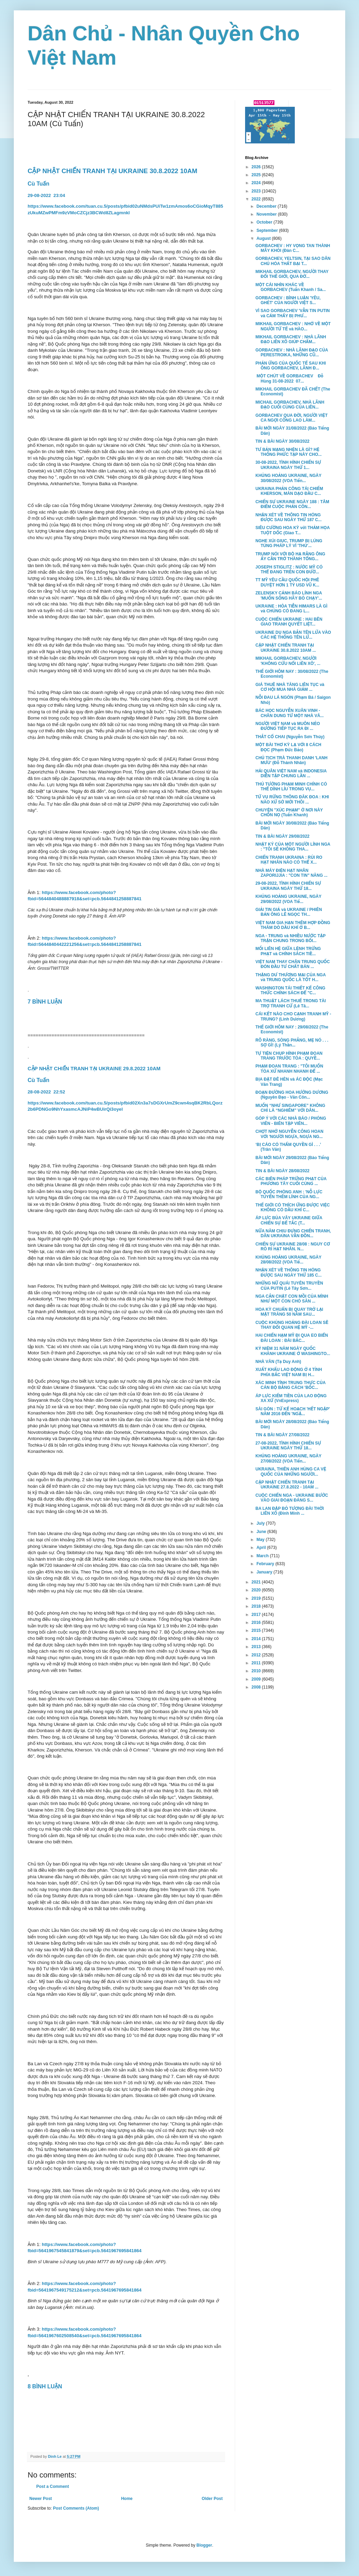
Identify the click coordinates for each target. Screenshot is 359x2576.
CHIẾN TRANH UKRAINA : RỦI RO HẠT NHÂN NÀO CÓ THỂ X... (288, 860)
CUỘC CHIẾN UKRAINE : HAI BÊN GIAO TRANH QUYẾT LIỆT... (288, 622)
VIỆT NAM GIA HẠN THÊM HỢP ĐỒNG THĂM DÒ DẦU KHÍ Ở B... (292, 925)
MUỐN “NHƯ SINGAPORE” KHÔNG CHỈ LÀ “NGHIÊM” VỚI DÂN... (290, 1108)
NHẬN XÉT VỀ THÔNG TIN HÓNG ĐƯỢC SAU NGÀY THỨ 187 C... (288, 517)
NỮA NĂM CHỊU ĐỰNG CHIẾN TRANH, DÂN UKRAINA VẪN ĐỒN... (293, 1233)
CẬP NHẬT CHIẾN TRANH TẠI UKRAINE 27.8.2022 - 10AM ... (286, 1484)
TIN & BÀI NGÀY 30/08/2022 (282, 441)
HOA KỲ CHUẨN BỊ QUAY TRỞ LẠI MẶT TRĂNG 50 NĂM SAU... (289, 1312)
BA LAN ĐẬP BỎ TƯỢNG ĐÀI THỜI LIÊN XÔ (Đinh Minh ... (289, 1511)
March (263, 1555)
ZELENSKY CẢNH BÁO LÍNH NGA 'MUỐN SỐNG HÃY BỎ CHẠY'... (288, 595)
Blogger (204, 2545)
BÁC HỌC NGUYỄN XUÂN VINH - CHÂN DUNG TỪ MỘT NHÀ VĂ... (289, 713)
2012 (257, 1655)
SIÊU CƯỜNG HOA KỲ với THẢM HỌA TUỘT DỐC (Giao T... (292, 530)
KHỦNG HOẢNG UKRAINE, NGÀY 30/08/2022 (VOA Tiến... (288, 478)
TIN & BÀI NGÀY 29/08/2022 (282, 836)
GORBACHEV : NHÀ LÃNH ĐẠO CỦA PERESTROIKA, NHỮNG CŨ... (291, 352)
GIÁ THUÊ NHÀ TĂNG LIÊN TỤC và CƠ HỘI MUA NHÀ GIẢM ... (289, 687)
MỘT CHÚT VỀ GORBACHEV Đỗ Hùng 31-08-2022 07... (289, 378)
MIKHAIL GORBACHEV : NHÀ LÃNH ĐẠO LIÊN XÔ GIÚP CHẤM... (290, 339)
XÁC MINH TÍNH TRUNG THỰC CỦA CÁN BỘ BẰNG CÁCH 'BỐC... (290, 1385)
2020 (257, 1590)
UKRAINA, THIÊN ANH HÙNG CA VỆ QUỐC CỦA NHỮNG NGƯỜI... (290, 1471)
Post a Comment (52, 2486)
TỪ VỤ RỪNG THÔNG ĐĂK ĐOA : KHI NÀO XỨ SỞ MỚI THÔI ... (292, 799)
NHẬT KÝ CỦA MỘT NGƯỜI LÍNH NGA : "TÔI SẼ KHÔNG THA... (292, 847)
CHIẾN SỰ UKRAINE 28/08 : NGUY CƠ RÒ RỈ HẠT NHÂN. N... (292, 1246)
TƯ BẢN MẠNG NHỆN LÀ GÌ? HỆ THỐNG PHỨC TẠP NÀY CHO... (288, 452)
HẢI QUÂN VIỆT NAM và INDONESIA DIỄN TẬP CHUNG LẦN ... (291, 773)
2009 (257, 1679)
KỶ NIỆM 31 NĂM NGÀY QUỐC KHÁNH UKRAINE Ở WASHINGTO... (292, 1351)
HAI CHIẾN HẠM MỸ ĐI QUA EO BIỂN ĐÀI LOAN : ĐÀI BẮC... (291, 1338)
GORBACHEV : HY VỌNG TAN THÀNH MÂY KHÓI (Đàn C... (292, 248)
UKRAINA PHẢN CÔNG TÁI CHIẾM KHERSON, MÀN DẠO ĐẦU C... (289, 491)
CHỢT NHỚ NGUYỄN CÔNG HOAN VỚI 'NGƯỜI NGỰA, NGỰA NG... (289, 1134)
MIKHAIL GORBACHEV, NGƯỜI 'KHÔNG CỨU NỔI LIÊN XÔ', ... (287, 661)
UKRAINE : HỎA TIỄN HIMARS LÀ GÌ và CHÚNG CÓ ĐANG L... (291, 608)
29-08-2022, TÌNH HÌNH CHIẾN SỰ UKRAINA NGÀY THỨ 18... (288, 886)
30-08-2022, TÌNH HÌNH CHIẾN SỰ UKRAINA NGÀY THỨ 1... (288, 465)
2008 (257, 1687)
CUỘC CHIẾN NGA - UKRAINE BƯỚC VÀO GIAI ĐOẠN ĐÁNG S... (291, 1498)
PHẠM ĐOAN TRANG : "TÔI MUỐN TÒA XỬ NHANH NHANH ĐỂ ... (289, 1068)
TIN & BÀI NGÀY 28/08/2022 (282, 1170)
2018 (257, 1606)
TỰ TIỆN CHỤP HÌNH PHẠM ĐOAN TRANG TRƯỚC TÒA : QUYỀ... (288, 1056)
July (261, 1523)
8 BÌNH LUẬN (45, 2386)
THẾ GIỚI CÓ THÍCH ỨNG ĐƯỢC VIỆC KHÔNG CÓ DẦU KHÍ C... (292, 1207)
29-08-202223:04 (46, 195)
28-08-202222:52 (47, 1091)
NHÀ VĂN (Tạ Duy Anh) (278, 1361)
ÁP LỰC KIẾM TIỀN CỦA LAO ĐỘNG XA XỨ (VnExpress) (291, 1398)
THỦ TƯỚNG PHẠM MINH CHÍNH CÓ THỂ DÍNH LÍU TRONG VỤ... (291, 786)
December (267, 206)
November (267, 214)
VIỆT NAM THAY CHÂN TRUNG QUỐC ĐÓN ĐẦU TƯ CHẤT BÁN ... (292, 964)
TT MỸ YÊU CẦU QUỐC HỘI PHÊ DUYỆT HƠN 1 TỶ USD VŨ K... (287, 582)
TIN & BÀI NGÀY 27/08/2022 (282, 1434)
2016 (257, 1622)
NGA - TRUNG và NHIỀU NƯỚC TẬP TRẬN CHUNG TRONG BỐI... (290, 938)
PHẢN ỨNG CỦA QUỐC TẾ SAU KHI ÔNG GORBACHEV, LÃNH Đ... (290, 365)
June (261, 1531)
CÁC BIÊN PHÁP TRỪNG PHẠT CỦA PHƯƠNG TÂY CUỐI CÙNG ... (291, 1181)
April (261, 1547)
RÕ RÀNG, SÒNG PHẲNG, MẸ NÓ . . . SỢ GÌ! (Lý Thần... (291, 1042)
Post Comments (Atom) (76, 2508)
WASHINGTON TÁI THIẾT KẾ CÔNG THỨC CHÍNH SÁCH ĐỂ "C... (290, 990)
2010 (257, 1670)
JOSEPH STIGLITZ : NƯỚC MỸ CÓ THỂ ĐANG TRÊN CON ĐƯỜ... (289, 569)
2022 (257, 199)
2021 (257, 1582)
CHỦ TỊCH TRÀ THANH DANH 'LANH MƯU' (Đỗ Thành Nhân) (291, 760)
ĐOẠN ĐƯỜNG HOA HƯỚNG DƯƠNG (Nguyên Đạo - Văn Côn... (291, 1095)
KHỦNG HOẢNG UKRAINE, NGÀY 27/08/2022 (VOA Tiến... (288, 1458)
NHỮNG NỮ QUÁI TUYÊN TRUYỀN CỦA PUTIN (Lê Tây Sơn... (289, 1285)
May (261, 1539)
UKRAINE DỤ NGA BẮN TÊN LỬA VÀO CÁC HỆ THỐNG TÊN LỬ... (293, 635)
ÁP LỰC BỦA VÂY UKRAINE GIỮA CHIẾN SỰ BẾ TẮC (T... (288, 1220)
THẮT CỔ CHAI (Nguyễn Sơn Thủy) (289, 736)
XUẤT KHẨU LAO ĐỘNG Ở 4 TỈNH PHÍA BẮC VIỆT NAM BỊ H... (288, 1372)
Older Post (212, 2498)
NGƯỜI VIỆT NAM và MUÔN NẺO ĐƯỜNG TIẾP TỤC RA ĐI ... (287, 726)
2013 (257, 1646)
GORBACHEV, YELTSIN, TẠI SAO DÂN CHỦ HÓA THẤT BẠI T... (293, 261)
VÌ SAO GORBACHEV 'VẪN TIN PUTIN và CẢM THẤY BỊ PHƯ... (292, 313)
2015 (257, 1630)
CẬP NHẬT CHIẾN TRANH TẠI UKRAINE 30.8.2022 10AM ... (285, 647)
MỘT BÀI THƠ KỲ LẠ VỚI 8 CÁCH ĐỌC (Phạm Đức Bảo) (288, 747)
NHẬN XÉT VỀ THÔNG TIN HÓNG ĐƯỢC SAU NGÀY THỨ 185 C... (288, 1272)
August (264, 238)
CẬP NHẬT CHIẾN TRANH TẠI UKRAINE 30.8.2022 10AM (112, 171)
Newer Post (40, 2498)
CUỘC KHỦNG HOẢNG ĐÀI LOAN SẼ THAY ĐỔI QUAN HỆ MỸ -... (291, 1325)
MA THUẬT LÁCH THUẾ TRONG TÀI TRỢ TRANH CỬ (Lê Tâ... (290, 1003)
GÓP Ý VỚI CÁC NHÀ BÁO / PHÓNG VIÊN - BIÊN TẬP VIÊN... (290, 1121)
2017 (257, 1614)
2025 (257, 174)
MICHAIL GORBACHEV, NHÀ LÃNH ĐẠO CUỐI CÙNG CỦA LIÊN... (289, 405)
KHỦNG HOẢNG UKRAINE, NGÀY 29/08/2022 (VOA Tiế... (288, 899)
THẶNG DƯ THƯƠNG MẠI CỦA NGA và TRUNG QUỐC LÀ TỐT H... (290, 977)
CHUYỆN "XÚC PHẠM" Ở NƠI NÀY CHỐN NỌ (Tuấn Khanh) (289, 812)
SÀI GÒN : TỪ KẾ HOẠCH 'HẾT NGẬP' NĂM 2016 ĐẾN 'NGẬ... (292, 1411)
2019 (257, 1598)
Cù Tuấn (38, 184)
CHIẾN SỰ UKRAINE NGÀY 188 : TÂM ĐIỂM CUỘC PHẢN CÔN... (292, 504)
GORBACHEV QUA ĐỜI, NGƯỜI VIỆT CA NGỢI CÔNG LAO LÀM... (291, 418)
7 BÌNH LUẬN (46, 1002)
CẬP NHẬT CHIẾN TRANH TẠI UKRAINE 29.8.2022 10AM (95, 1068)
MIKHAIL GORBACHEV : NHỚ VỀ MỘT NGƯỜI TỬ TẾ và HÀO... (293, 326)
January (264, 1572)
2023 (257, 191)
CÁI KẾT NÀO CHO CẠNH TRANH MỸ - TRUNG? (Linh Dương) (293, 1016)
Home (127, 2498)
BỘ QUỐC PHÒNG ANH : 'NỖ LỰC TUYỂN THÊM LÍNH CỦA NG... (288, 1194)
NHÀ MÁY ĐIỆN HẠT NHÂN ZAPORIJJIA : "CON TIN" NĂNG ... (291, 873)
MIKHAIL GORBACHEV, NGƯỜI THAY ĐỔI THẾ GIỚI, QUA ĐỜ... (291, 274)
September (267, 230)
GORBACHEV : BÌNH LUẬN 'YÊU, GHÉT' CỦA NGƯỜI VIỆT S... (288, 300)
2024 (257, 182)
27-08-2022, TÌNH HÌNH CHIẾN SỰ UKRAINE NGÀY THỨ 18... (288, 1445)
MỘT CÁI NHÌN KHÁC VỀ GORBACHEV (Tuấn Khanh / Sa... (290, 287)
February (265, 1563)
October (264, 222)
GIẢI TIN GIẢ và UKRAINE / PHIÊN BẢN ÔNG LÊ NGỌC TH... (288, 912)
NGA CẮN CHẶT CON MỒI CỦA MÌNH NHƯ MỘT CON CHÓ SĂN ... (291, 1299)
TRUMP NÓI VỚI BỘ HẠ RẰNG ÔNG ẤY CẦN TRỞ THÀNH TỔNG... (290, 556)
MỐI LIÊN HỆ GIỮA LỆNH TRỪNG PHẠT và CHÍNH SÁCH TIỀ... (288, 951)
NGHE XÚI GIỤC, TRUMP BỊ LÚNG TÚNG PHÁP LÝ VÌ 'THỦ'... (288, 543)
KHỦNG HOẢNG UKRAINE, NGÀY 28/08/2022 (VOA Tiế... (288, 1260)
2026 (257, 166)
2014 (257, 1638)
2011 (257, 1663)
